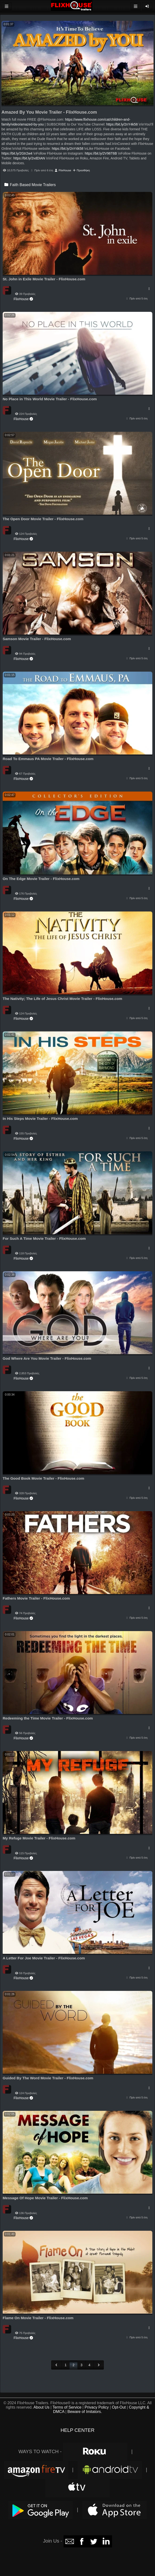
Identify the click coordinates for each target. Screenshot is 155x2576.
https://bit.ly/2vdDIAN (29, 158)
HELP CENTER (78, 2430)
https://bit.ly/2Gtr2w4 (17, 153)
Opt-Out (119, 2407)
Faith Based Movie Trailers (30, 185)
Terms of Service (67, 2407)
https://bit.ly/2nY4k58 (122, 124)
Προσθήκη (81, 170)
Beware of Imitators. (84, 2412)
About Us (41, 2407)
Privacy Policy (97, 2407)
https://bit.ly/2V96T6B (101, 153)
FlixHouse (62, 170)
